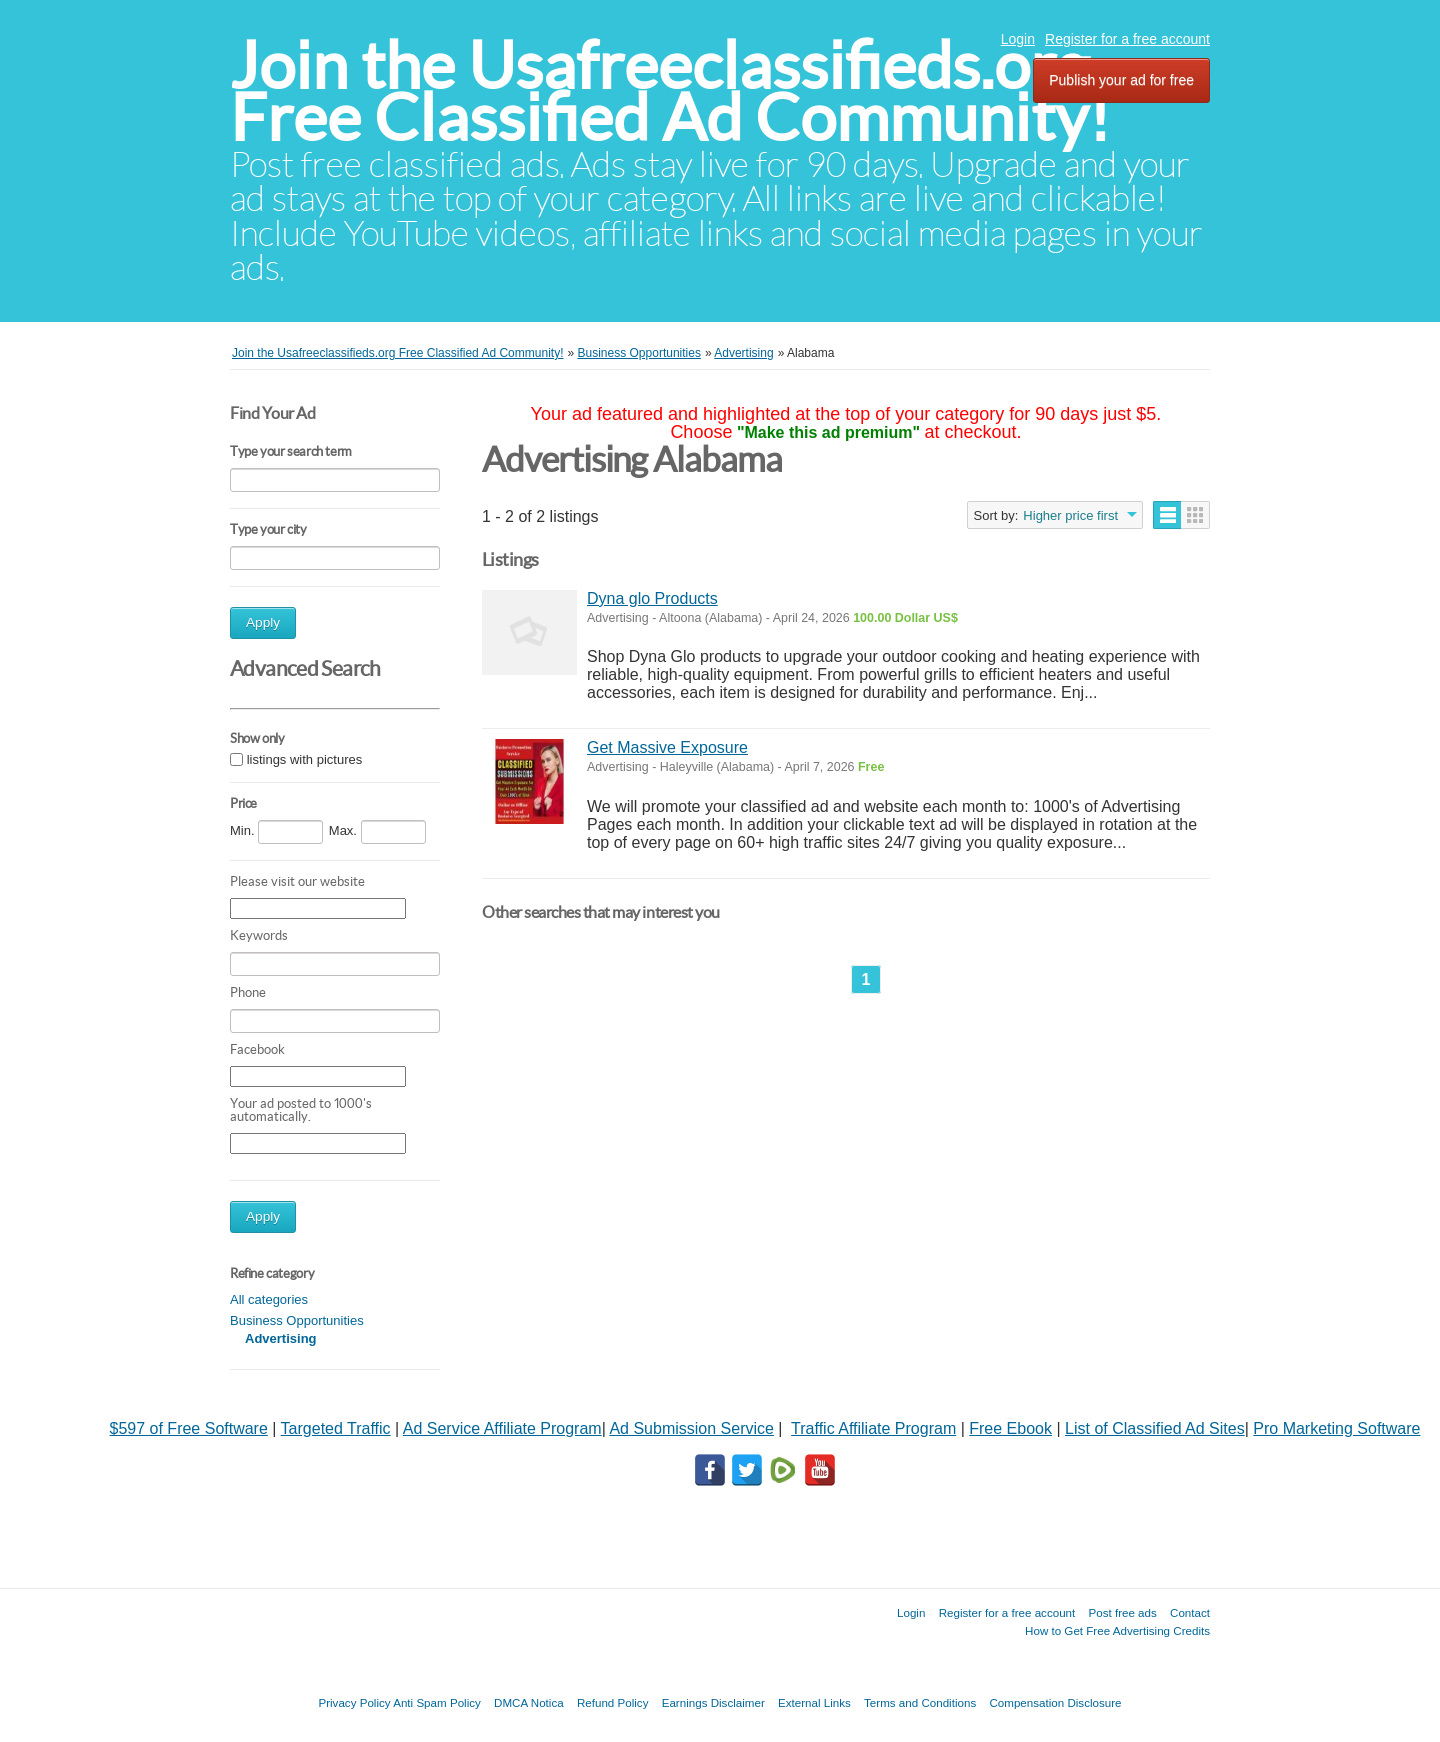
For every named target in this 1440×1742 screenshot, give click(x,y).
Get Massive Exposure (667, 747)
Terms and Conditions (920, 1702)
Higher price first (1070, 515)
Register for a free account (1127, 39)
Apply (263, 622)
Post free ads (1122, 1612)
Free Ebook (1010, 1428)
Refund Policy (613, 1702)
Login (1018, 39)
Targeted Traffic (336, 1428)
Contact (1190, 1612)
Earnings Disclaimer (713, 1702)
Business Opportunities (297, 1320)
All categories (269, 1299)
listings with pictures (305, 759)
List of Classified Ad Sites (1155, 1428)
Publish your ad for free (1121, 80)
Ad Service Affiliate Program (502, 1428)
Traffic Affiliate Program (873, 1428)
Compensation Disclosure (1055, 1702)
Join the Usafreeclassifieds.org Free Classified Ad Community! (670, 91)
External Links (814, 1702)
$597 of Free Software (189, 1428)
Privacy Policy (354, 1702)
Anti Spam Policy (437, 1702)
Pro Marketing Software (1336, 1428)
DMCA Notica (529, 1702)
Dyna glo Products (652, 598)
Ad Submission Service (691, 1428)
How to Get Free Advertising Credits (1117, 1630)
